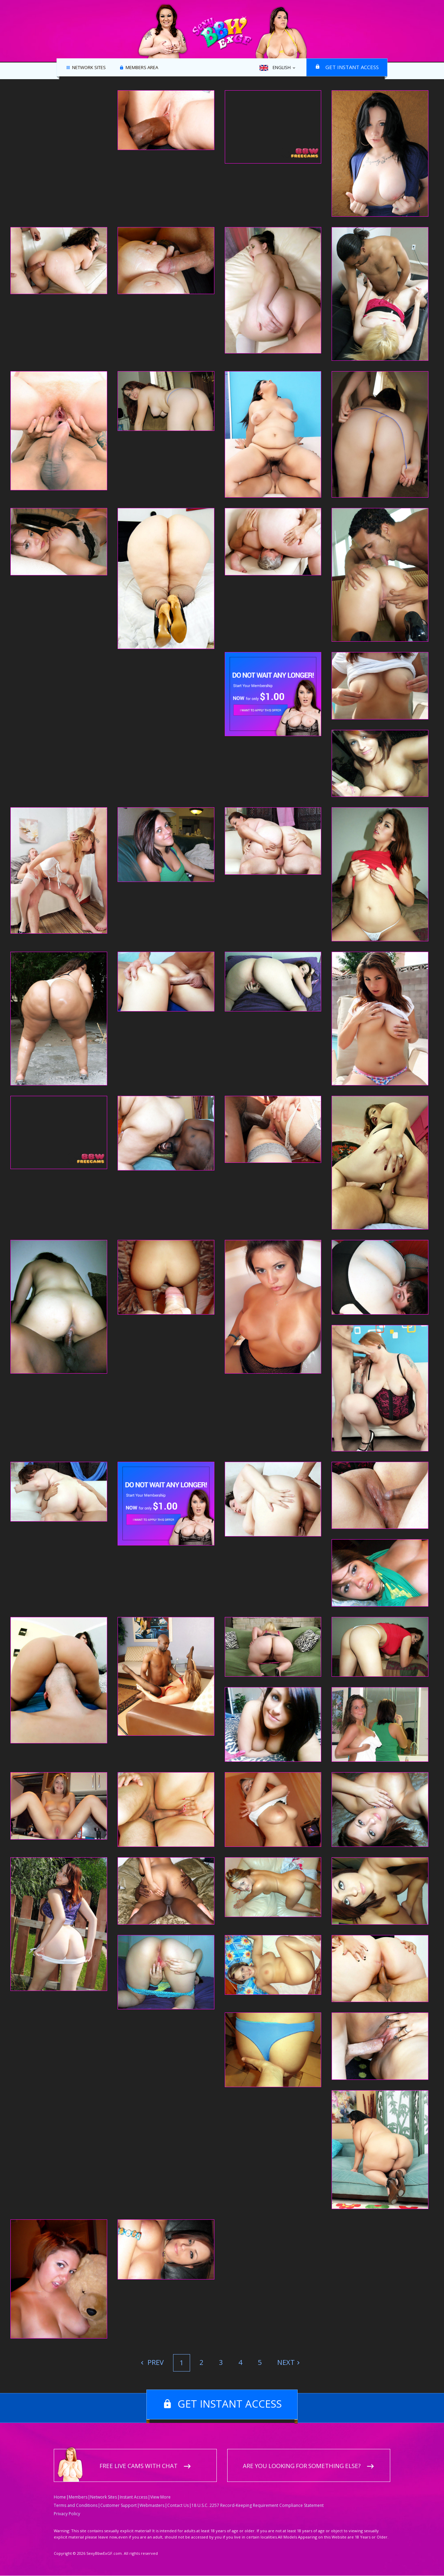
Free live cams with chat (139, 2466)
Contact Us (178, 2506)
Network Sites (88, 67)
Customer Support (118, 2506)
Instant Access (133, 2497)
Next (286, 2362)
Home (60, 2497)
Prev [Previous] (155, 2362)
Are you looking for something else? (302, 2466)
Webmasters (151, 2506)
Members (78, 2497)
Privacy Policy (67, 2514)
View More (160, 2497)
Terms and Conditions (75, 2506)
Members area (141, 67)
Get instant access (352, 67)
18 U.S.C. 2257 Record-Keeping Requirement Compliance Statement (257, 2506)
